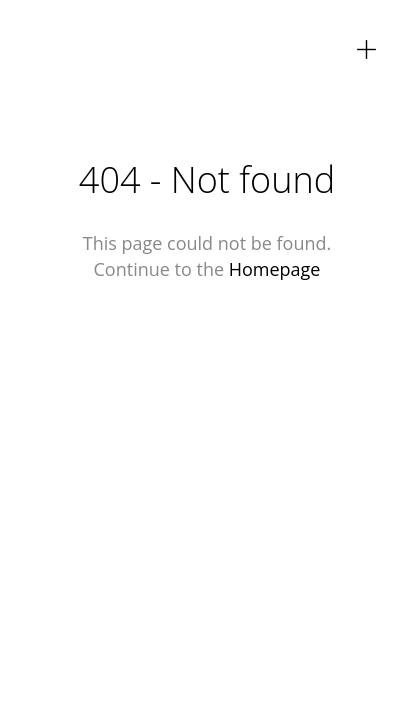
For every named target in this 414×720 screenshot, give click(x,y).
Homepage (275, 269)
